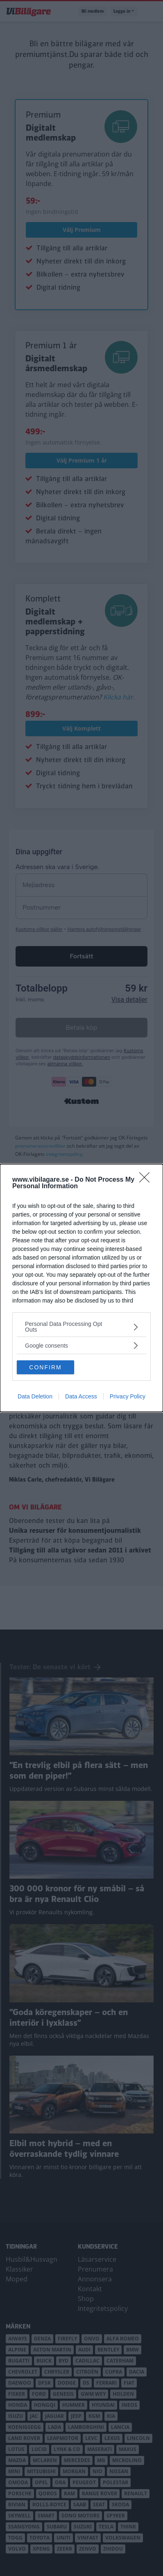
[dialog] (81, 1288)
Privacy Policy (127, 1396)
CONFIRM (45, 1367)
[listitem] (81, 1326)
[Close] (147, 1180)
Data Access (81, 1396)
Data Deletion (35, 1396)
